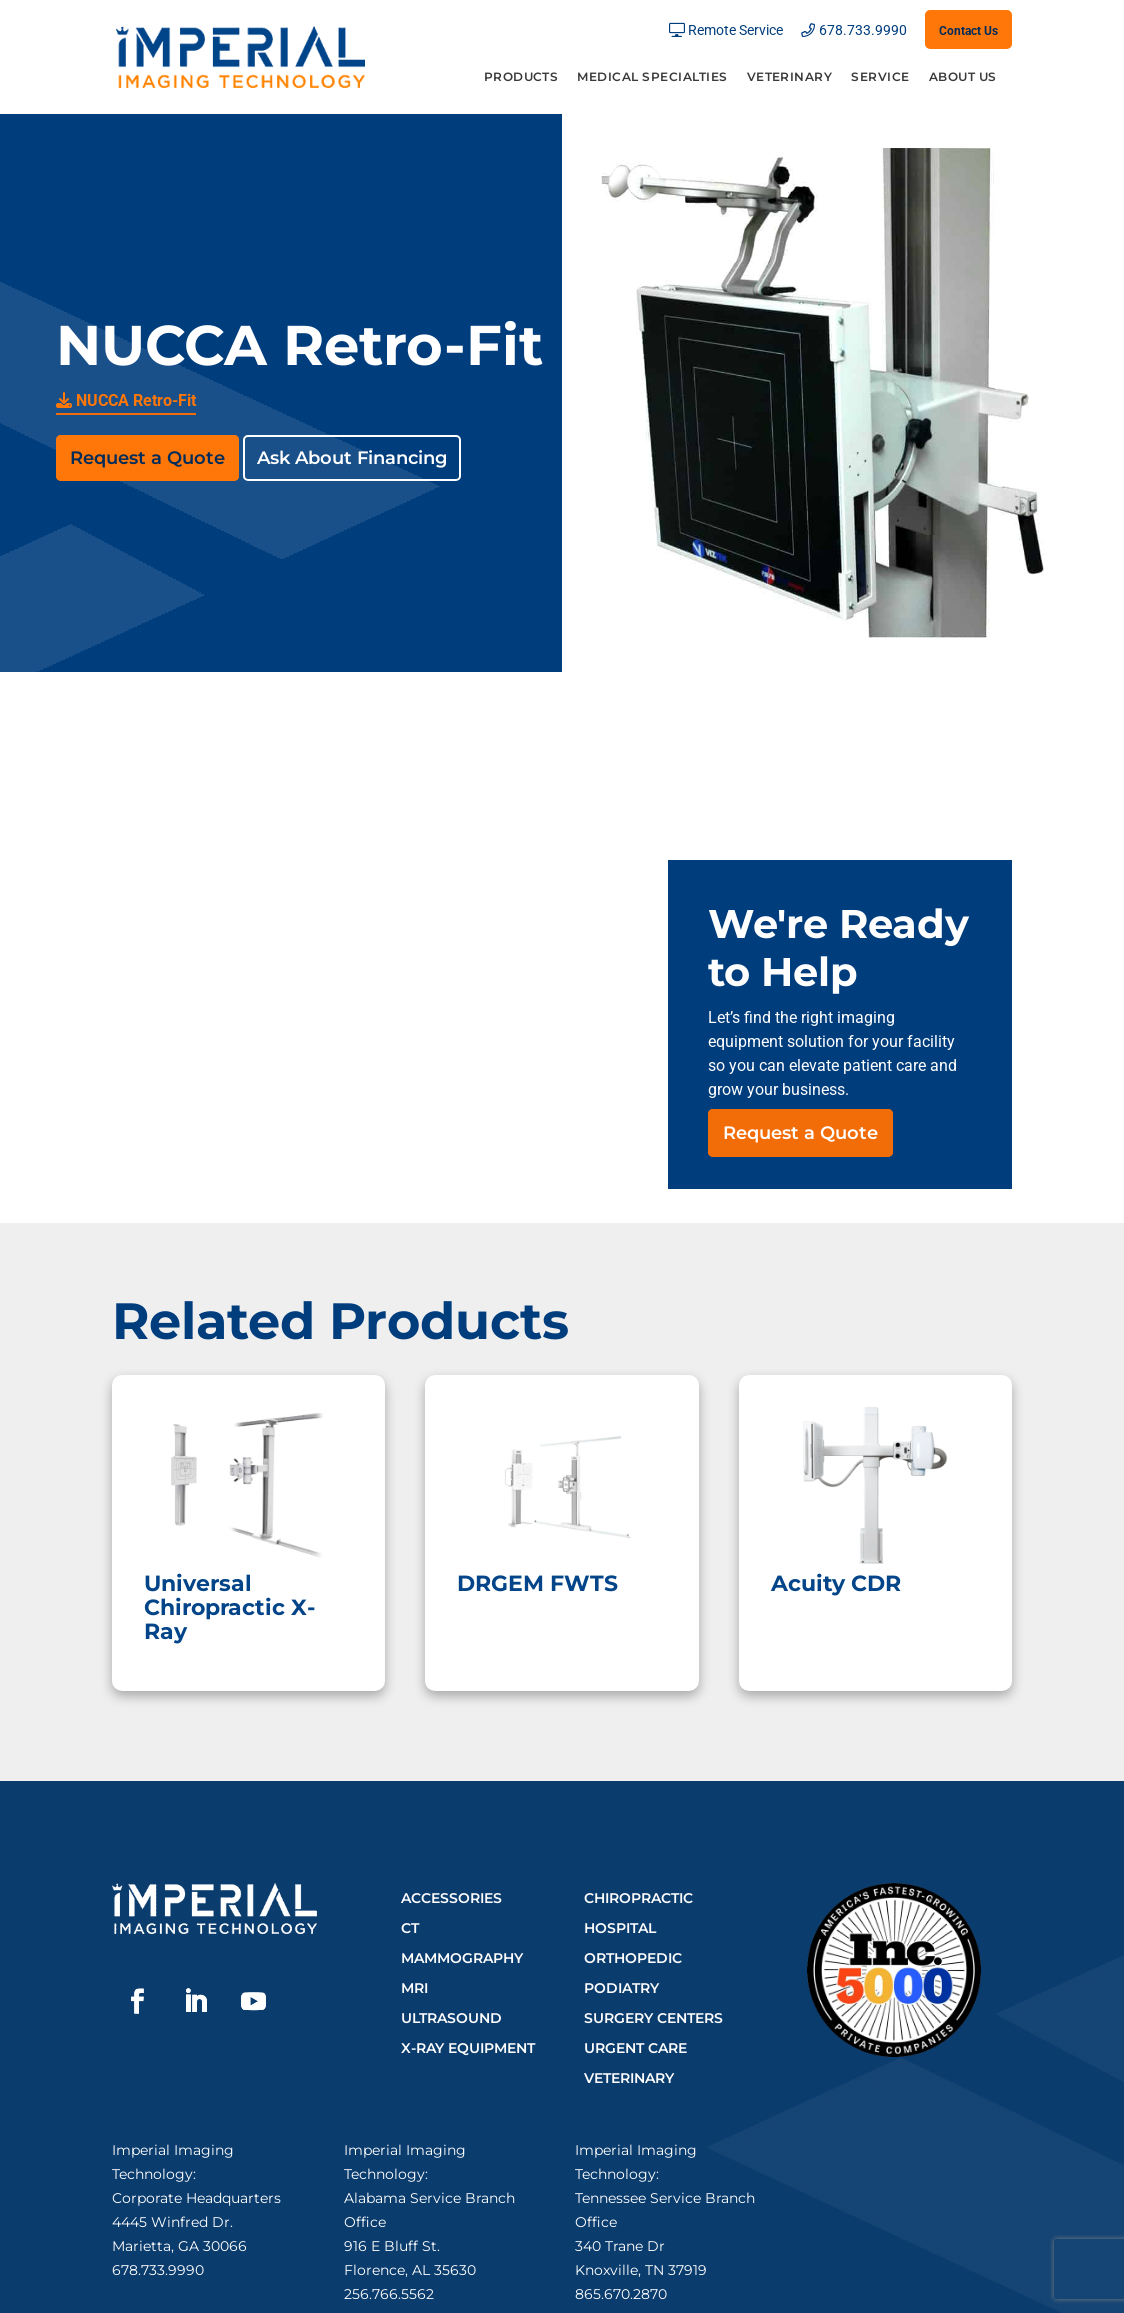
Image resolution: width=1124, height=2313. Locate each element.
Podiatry (621, 1988)
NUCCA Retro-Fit (126, 400)
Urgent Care (635, 2048)
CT (410, 1928)
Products (521, 77)
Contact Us (968, 31)
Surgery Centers (653, 2018)
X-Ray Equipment (468, 2048)
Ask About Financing (352, 458)
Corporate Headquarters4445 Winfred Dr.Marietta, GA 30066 (196, 2222)
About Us (963, 77)
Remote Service (735, 30)
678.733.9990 (863, 30)
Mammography (462, 1958)
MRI (414, 1988)
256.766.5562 (389, 2294)
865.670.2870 (621, 2294)
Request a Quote (147, 458)
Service (880, 77)
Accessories (451, 1898)
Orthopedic (633, 1958)
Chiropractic (638, 1898)
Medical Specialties (652, 77)
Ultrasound (451, 2018)
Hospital (620, 1928)
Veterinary (790, 77)
